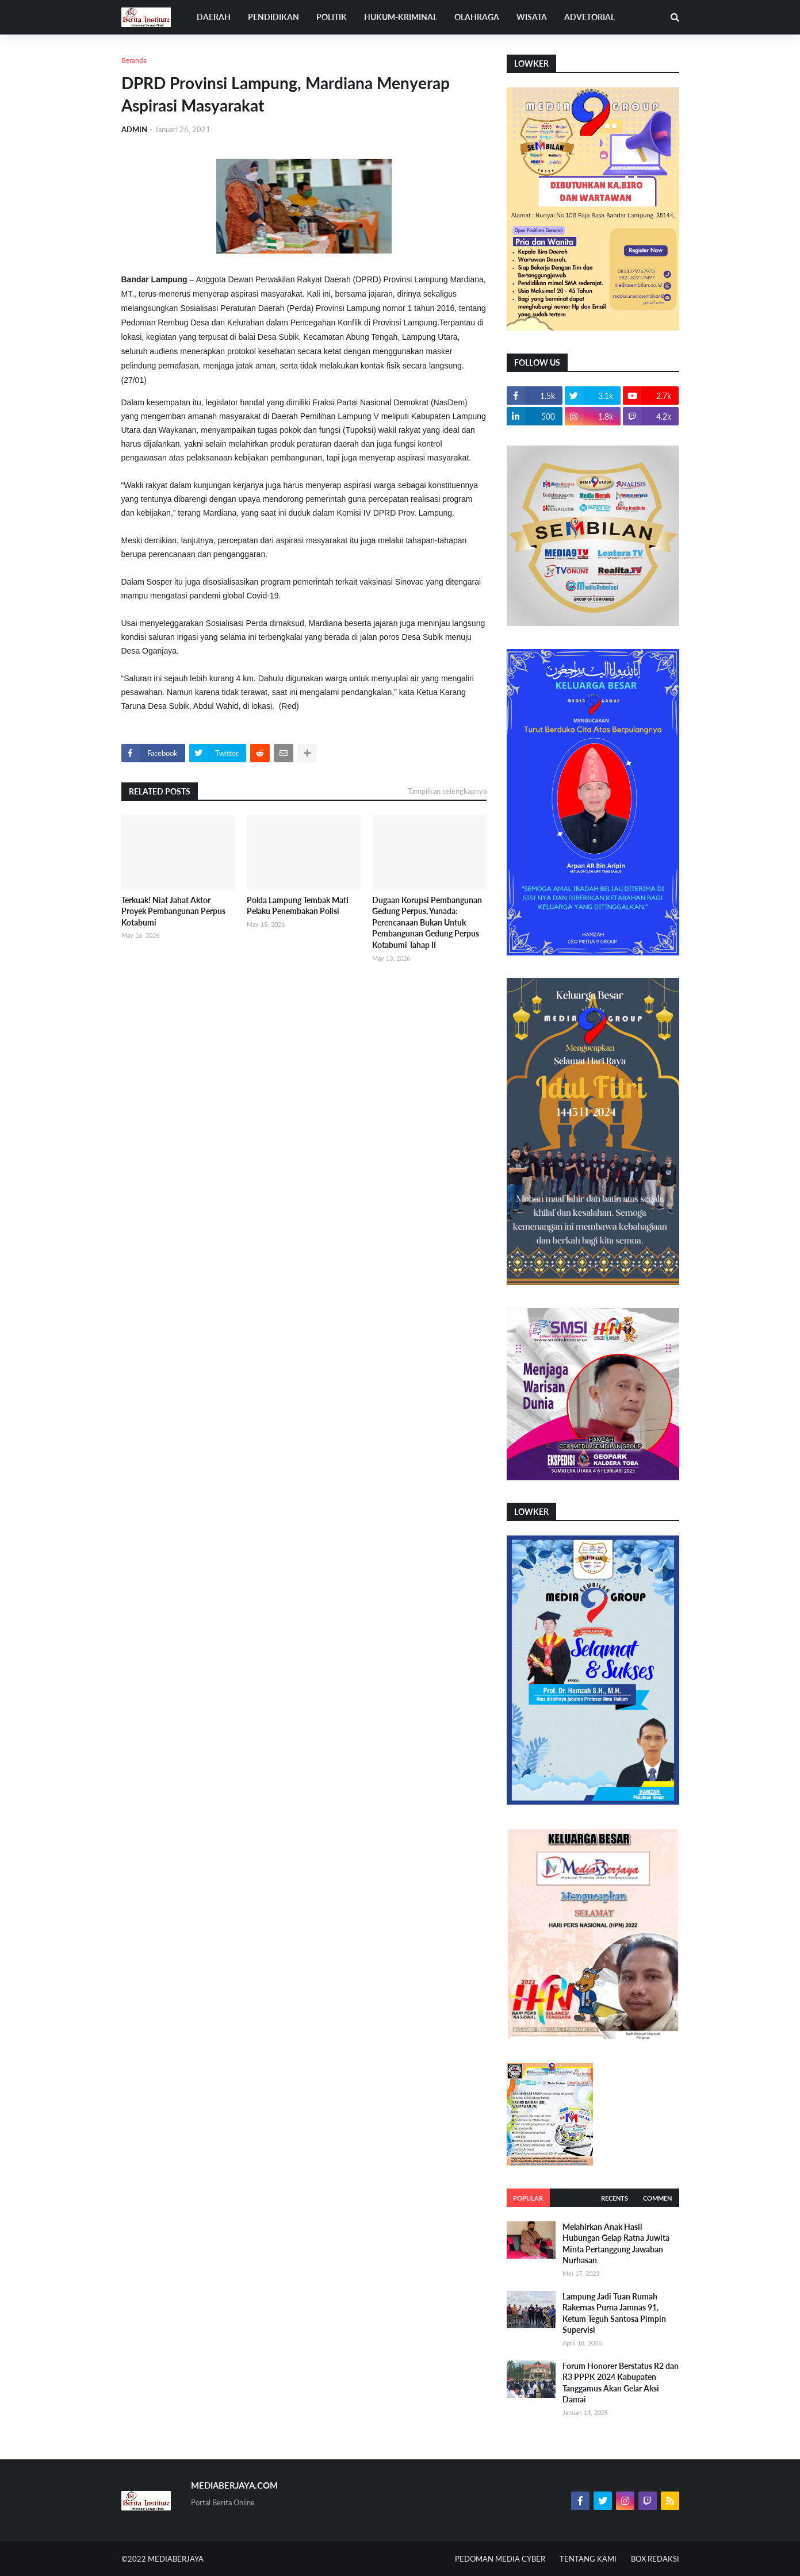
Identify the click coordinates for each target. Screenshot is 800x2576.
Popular (528, 2198)
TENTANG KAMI (588, 2558)
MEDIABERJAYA (176, 2558)
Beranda (134, 60)
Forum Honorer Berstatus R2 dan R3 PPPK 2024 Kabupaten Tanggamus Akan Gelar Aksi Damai (620, 2383)
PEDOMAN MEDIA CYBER (500, 2558)
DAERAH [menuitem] (214, 17)
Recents (614, 2198)
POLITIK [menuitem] (331, 17)
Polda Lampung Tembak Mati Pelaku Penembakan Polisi (298, 905)
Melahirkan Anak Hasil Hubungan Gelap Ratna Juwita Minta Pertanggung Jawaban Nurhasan (615, 2244)
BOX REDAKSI (655, 2558)
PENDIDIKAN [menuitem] (273, 17)
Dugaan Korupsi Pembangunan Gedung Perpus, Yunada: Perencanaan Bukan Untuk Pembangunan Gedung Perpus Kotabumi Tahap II (427, 922)
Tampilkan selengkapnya (447, 791)
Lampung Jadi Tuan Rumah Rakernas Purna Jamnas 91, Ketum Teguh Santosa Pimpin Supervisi (614, 2313)
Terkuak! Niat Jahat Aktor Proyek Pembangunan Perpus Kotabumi (173, 911)
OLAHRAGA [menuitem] (476, 17)
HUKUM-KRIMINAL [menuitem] (400, 17)
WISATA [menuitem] (531, 17)
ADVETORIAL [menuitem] (589, 17)
